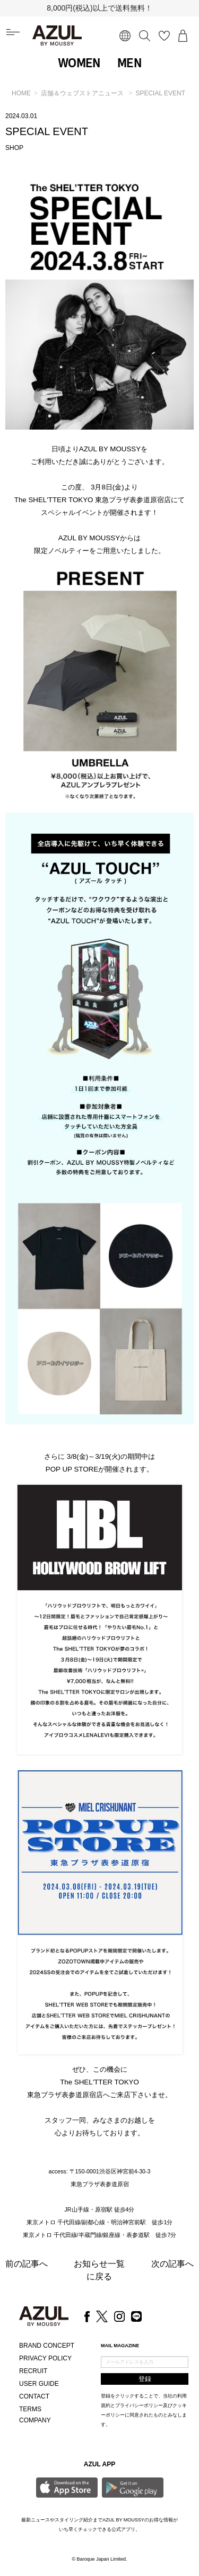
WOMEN (79, 63)
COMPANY (35, 2420)
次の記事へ (172, 2263)
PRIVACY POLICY (45, 2358)
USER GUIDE (39, 2383)
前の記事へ (26, 2263)
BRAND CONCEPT (46, 2345)
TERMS (30, 2409)
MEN (129, 63)
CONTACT (34, 2396)
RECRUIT (33, 2371)
